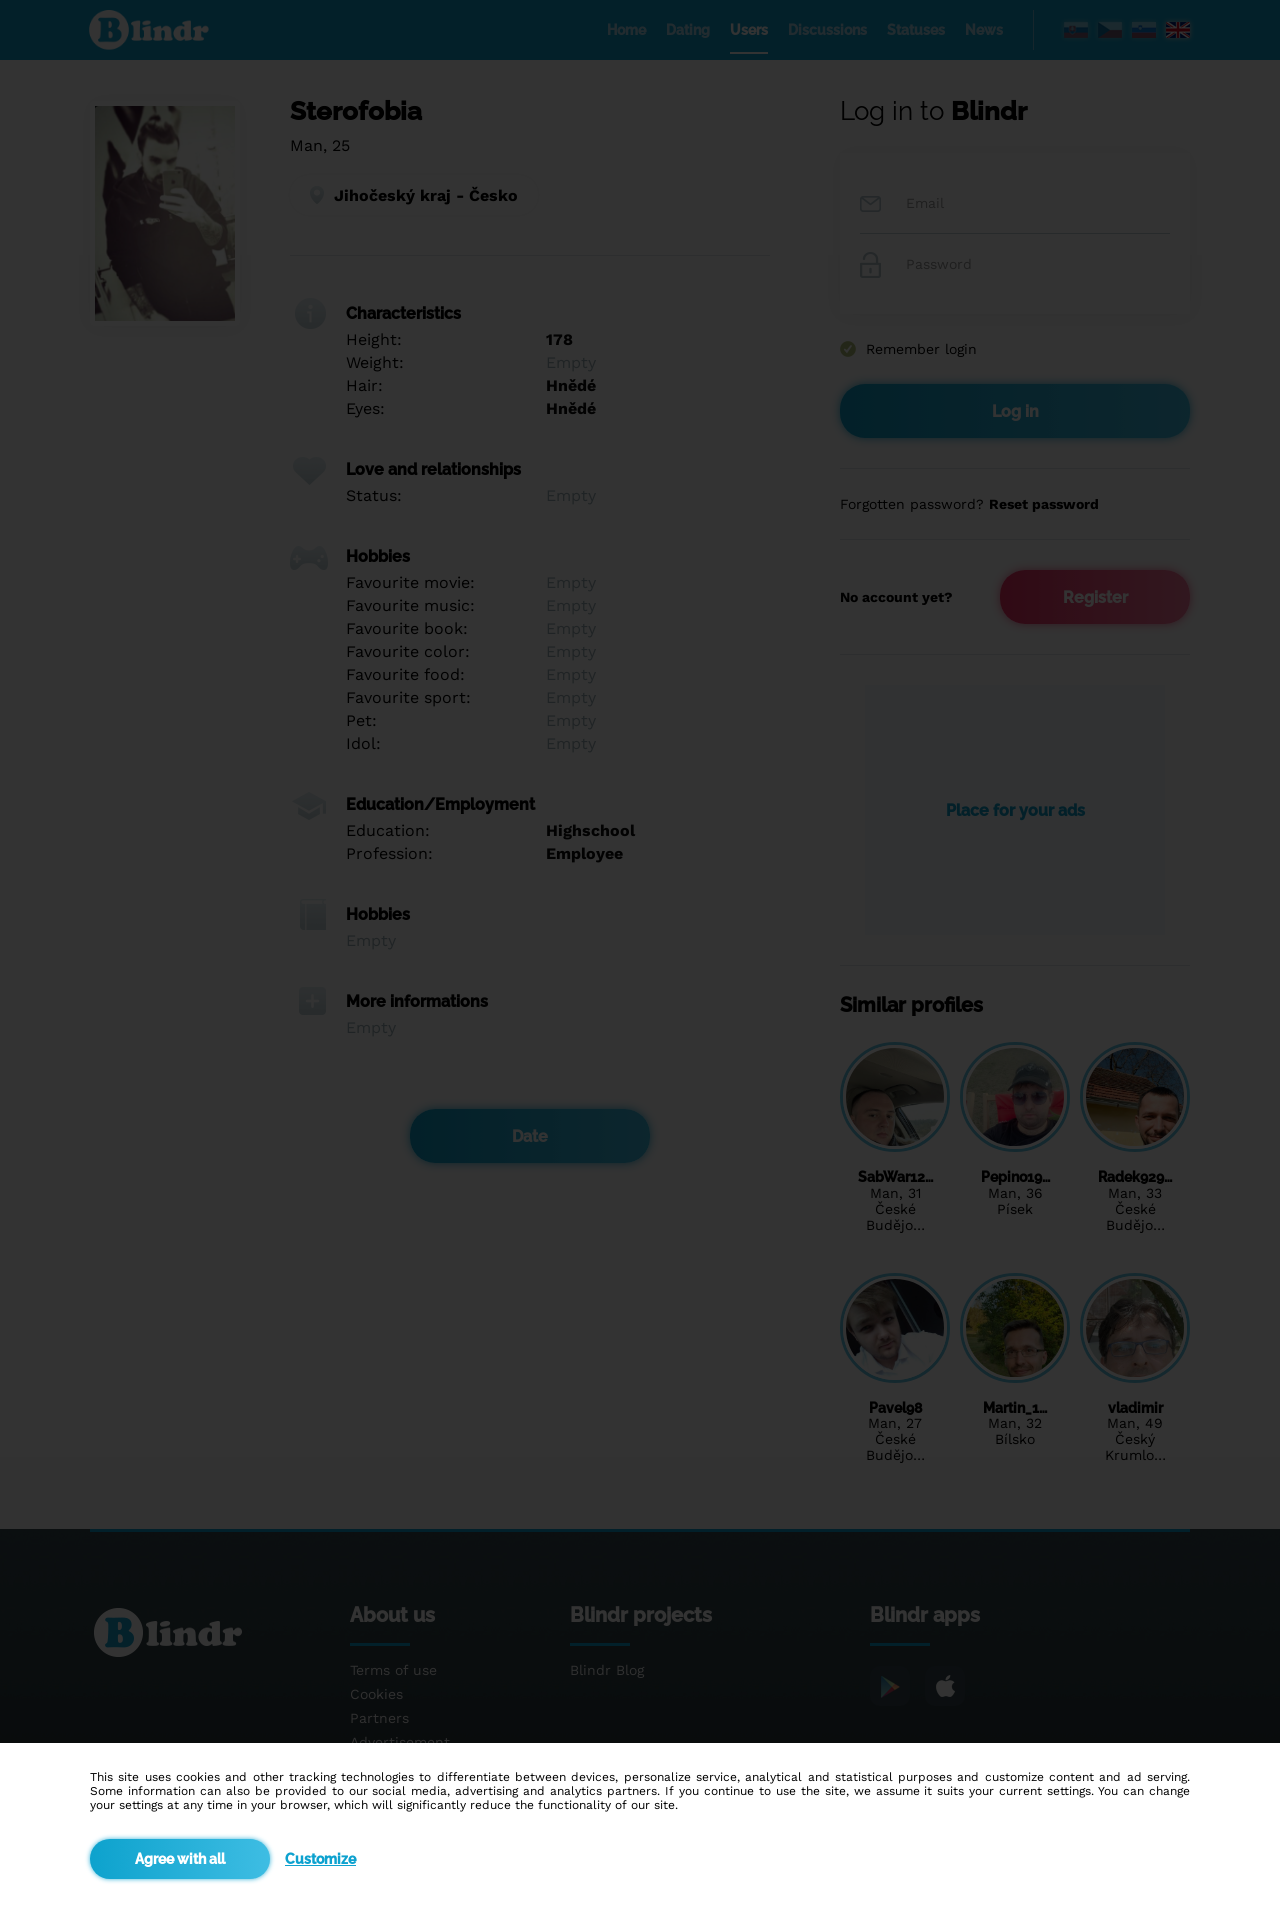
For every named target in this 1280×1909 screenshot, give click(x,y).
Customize (320, 1859)
